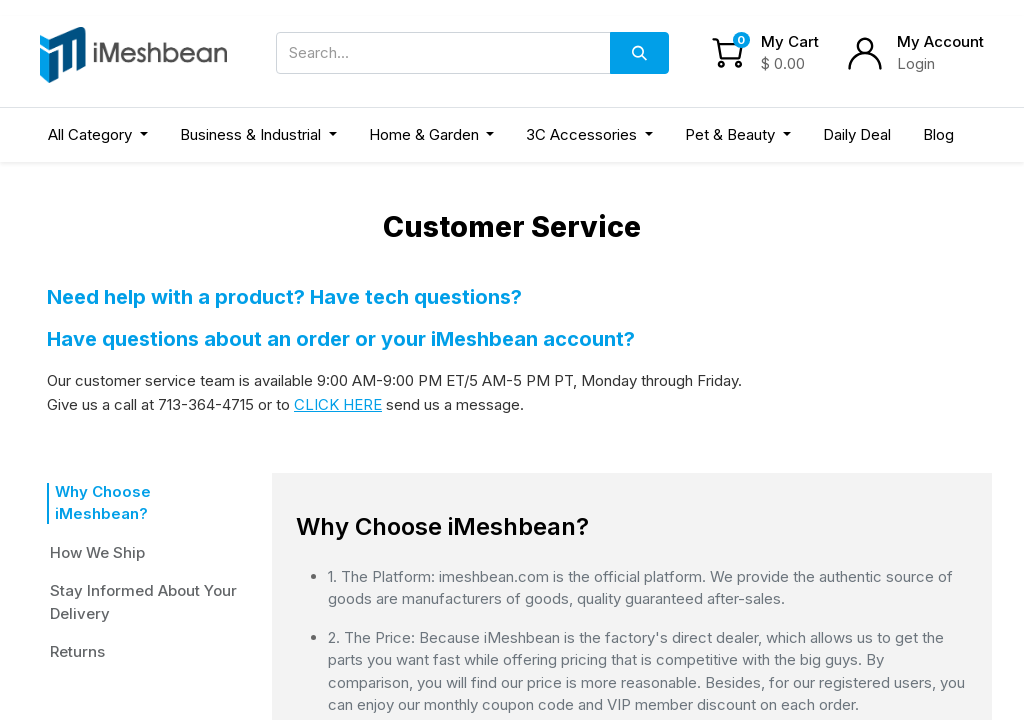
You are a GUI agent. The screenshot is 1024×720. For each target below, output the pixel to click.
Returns (84, 628)
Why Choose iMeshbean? (142, 491)
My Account (940, 41)
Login (916, 63)
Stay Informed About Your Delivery (143, 580)
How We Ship (97, 529)
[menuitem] (857, 135)
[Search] (639, 53)
